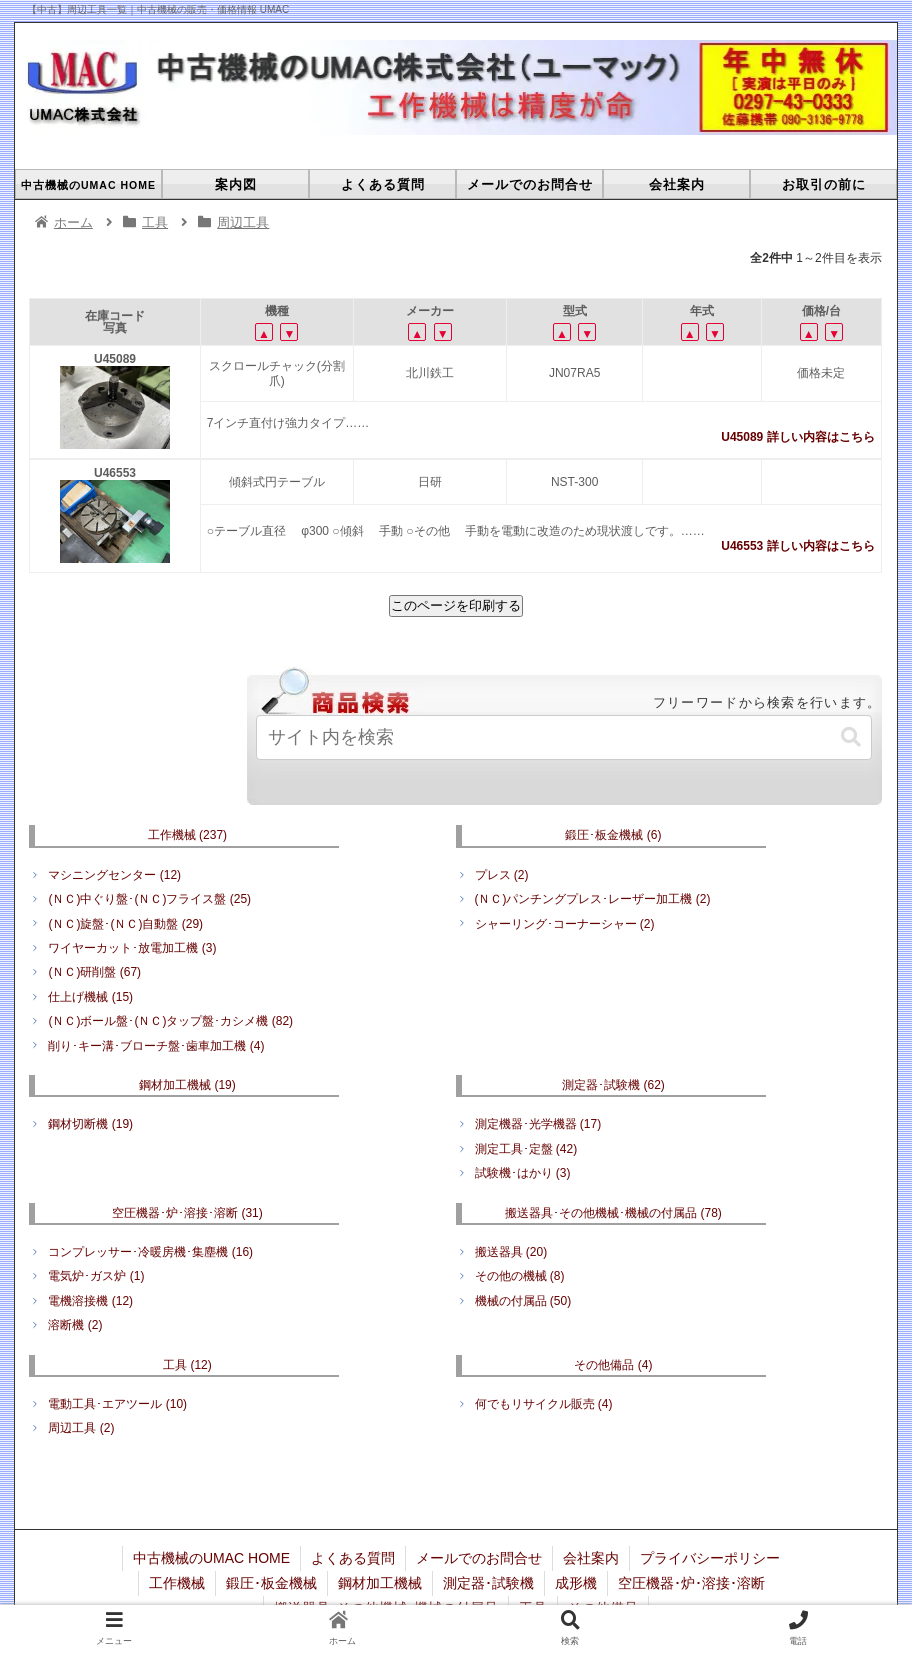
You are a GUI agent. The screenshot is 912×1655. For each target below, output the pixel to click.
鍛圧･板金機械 (613, 835)
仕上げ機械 (90, 997)
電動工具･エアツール (117, 1404)
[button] (851, 737)
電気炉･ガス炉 (96, 1276)
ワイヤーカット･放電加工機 (132, 948)
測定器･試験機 (613, 1085)
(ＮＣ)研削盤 (94, 972)
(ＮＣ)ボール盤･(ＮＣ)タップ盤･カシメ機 (170, 1021)
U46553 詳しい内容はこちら (797, 546)
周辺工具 (81, 1428)
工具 (187, 1365)
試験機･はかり (523, 1173)
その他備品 (613, 1365)
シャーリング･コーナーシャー (565, 924)
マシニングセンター (114, 875)
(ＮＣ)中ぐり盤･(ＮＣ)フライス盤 (149, 899)
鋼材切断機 (90, 1124)
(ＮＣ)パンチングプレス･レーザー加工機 (593, 899)
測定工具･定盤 (526, 1149)
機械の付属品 (523, 1301)
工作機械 (187, 835)
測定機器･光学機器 (538, 1124)
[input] (564, 737)
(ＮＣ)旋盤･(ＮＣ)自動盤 (125, 924)
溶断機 (75, 1325)
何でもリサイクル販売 (544, 1404)
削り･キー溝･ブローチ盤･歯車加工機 (156, 1046)
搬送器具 (511, 1252)
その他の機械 (520, 1276)
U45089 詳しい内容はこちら (797, 437)
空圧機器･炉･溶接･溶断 (187, 1213)
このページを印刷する (456, 605)
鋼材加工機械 (187, 1085)
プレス (502, 875)
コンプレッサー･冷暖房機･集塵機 (150, 1252)
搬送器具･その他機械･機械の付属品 (613, 1213)
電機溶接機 (90, 1301)
